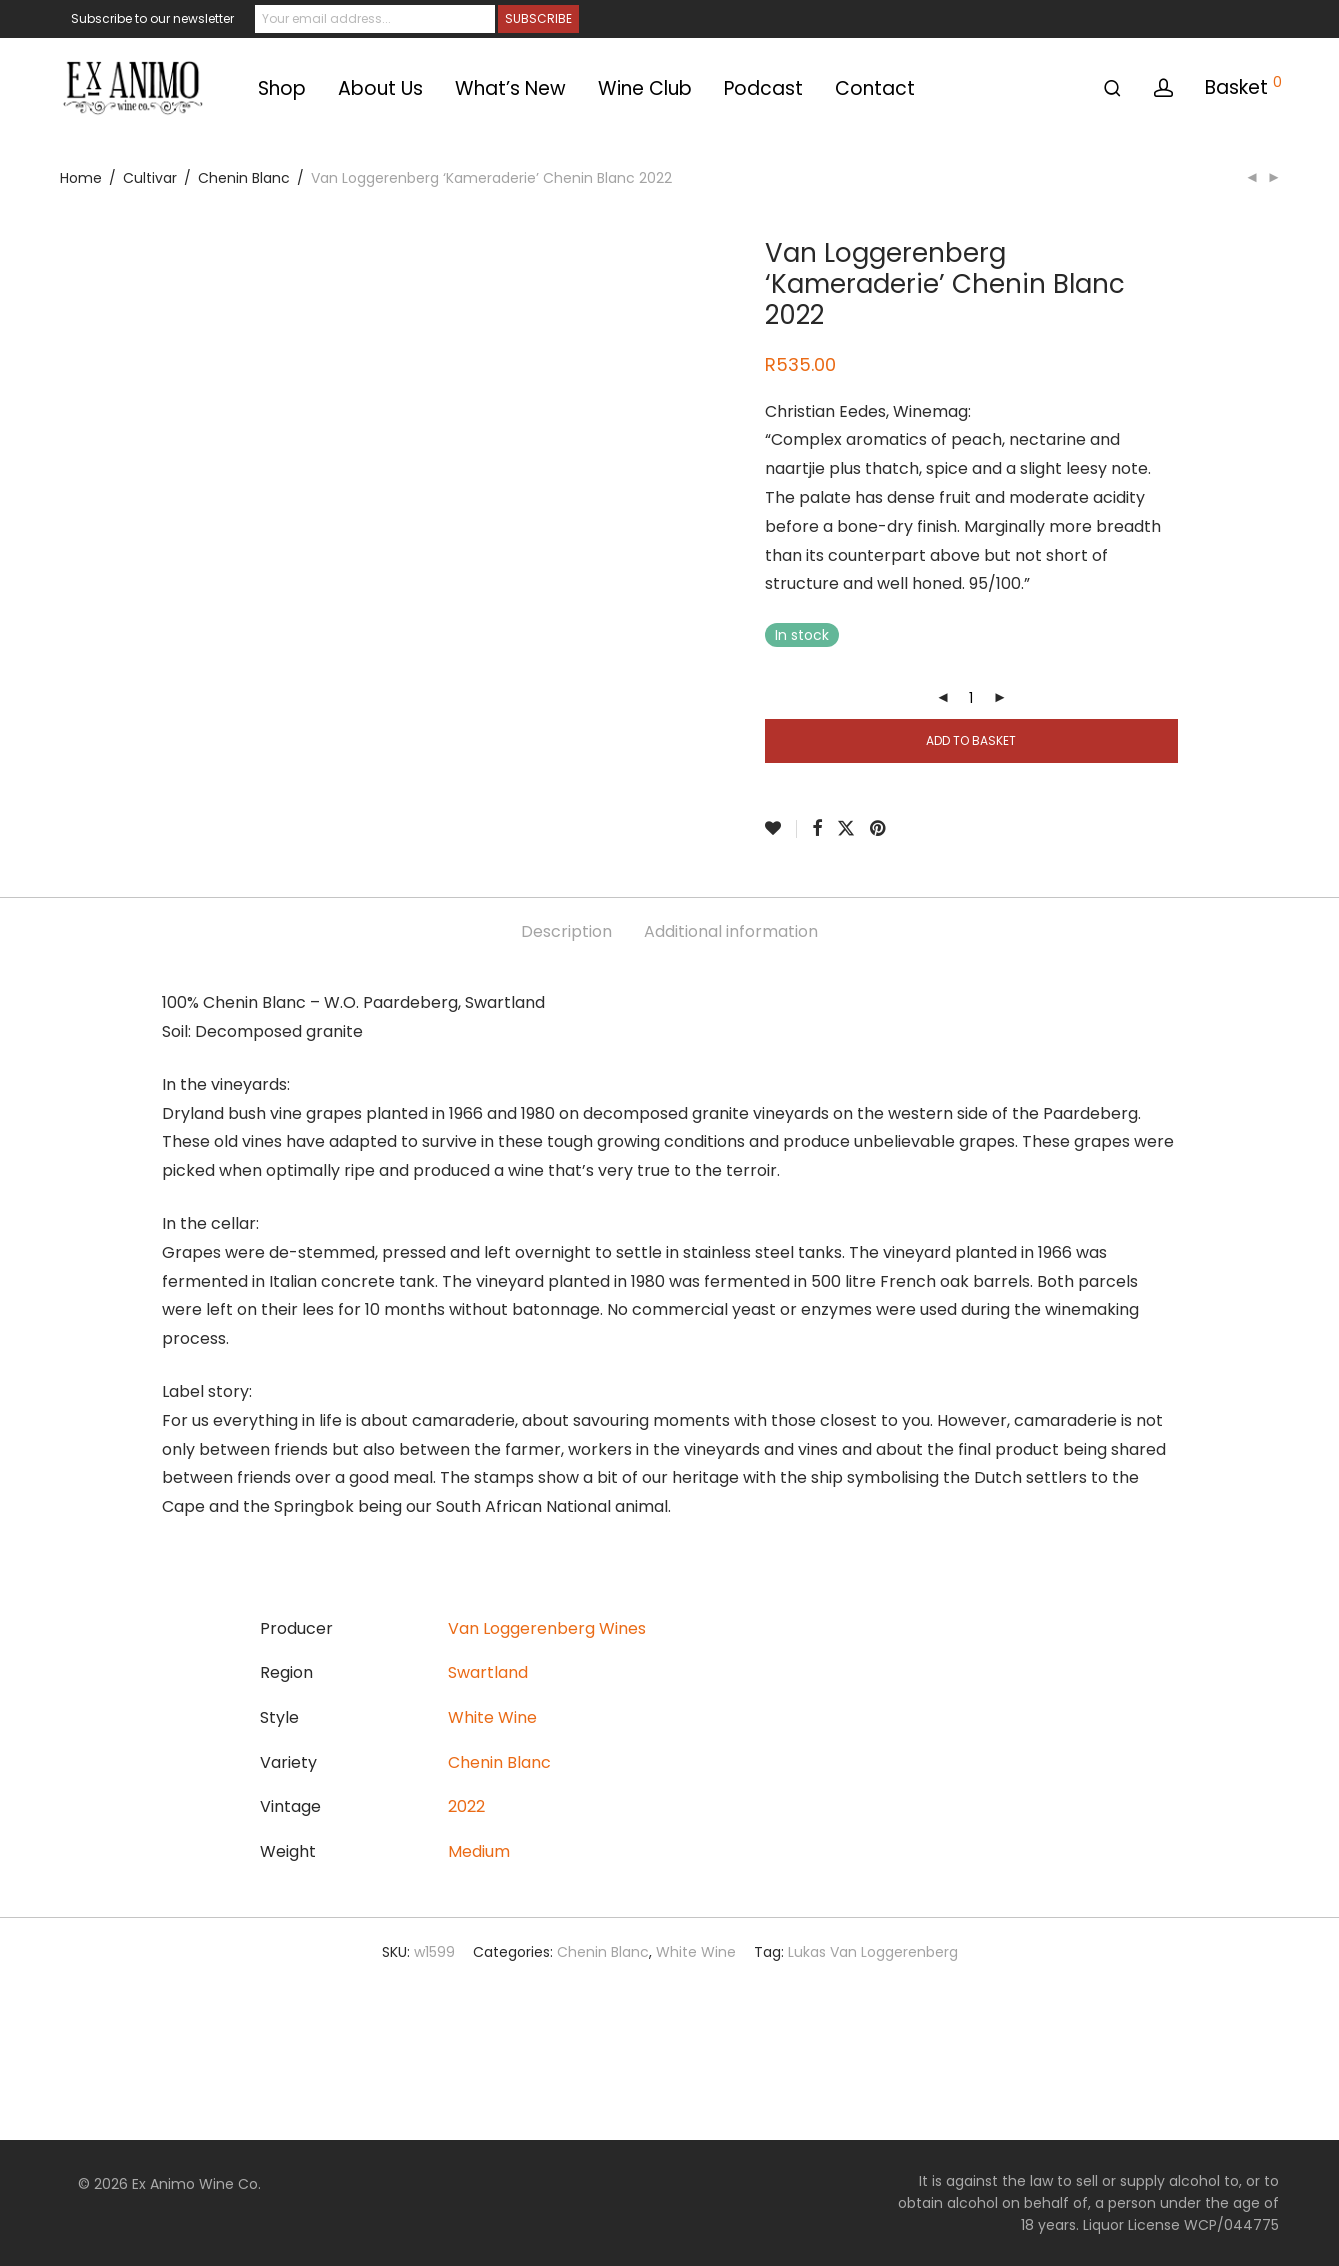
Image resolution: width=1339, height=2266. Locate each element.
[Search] (1112, 88)
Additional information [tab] (731, 931)
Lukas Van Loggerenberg (873, 1952)
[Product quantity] (971, 698)
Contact (875, 88)
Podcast (763, 88)
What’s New (510, 88)
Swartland (488, 1672)
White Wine (492, 1717)
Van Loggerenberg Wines (547, 1628)
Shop (282, 88)
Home (81, 178)
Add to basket (971, 740)
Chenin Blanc (244, 178)
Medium (479, 1851)
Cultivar (150, 178)
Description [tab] (566, 931)
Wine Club (645, 88)
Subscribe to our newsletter (152, 18)
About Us (380, 88)
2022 (466, 1806)
